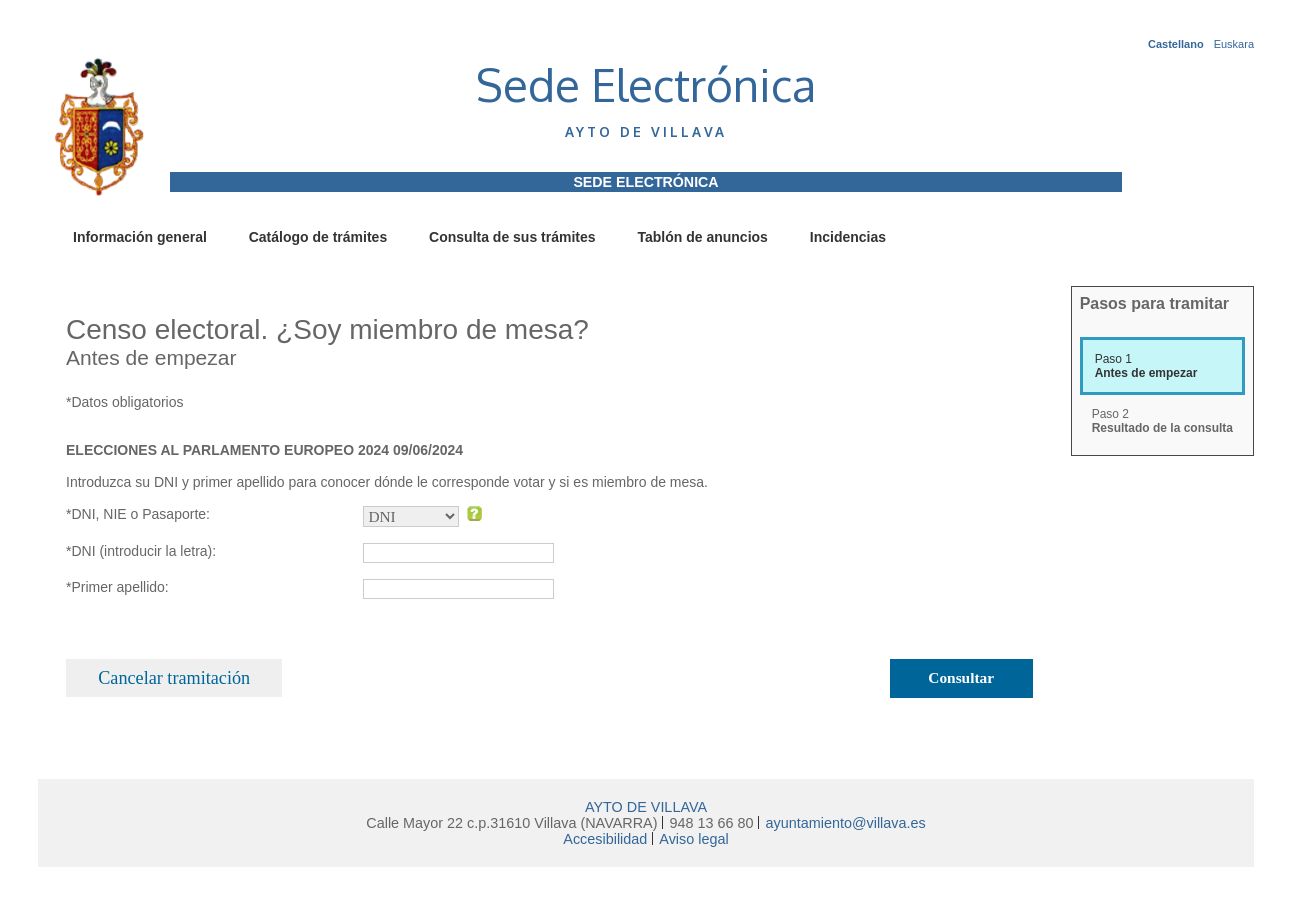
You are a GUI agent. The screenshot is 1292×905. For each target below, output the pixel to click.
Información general (140, 237)
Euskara (1234, 44)
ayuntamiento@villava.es (845, 823)
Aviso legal (693, 839)
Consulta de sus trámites (512, 237)
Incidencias (848, 237)
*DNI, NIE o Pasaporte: (138, 514)
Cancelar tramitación (174, 678)
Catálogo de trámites (318, 237)
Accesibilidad (605, 839)
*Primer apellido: (117, 587)
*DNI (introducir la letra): (141, 551)
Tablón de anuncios (702, 237)
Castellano (1176, 44)
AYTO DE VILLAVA (646, 807)
